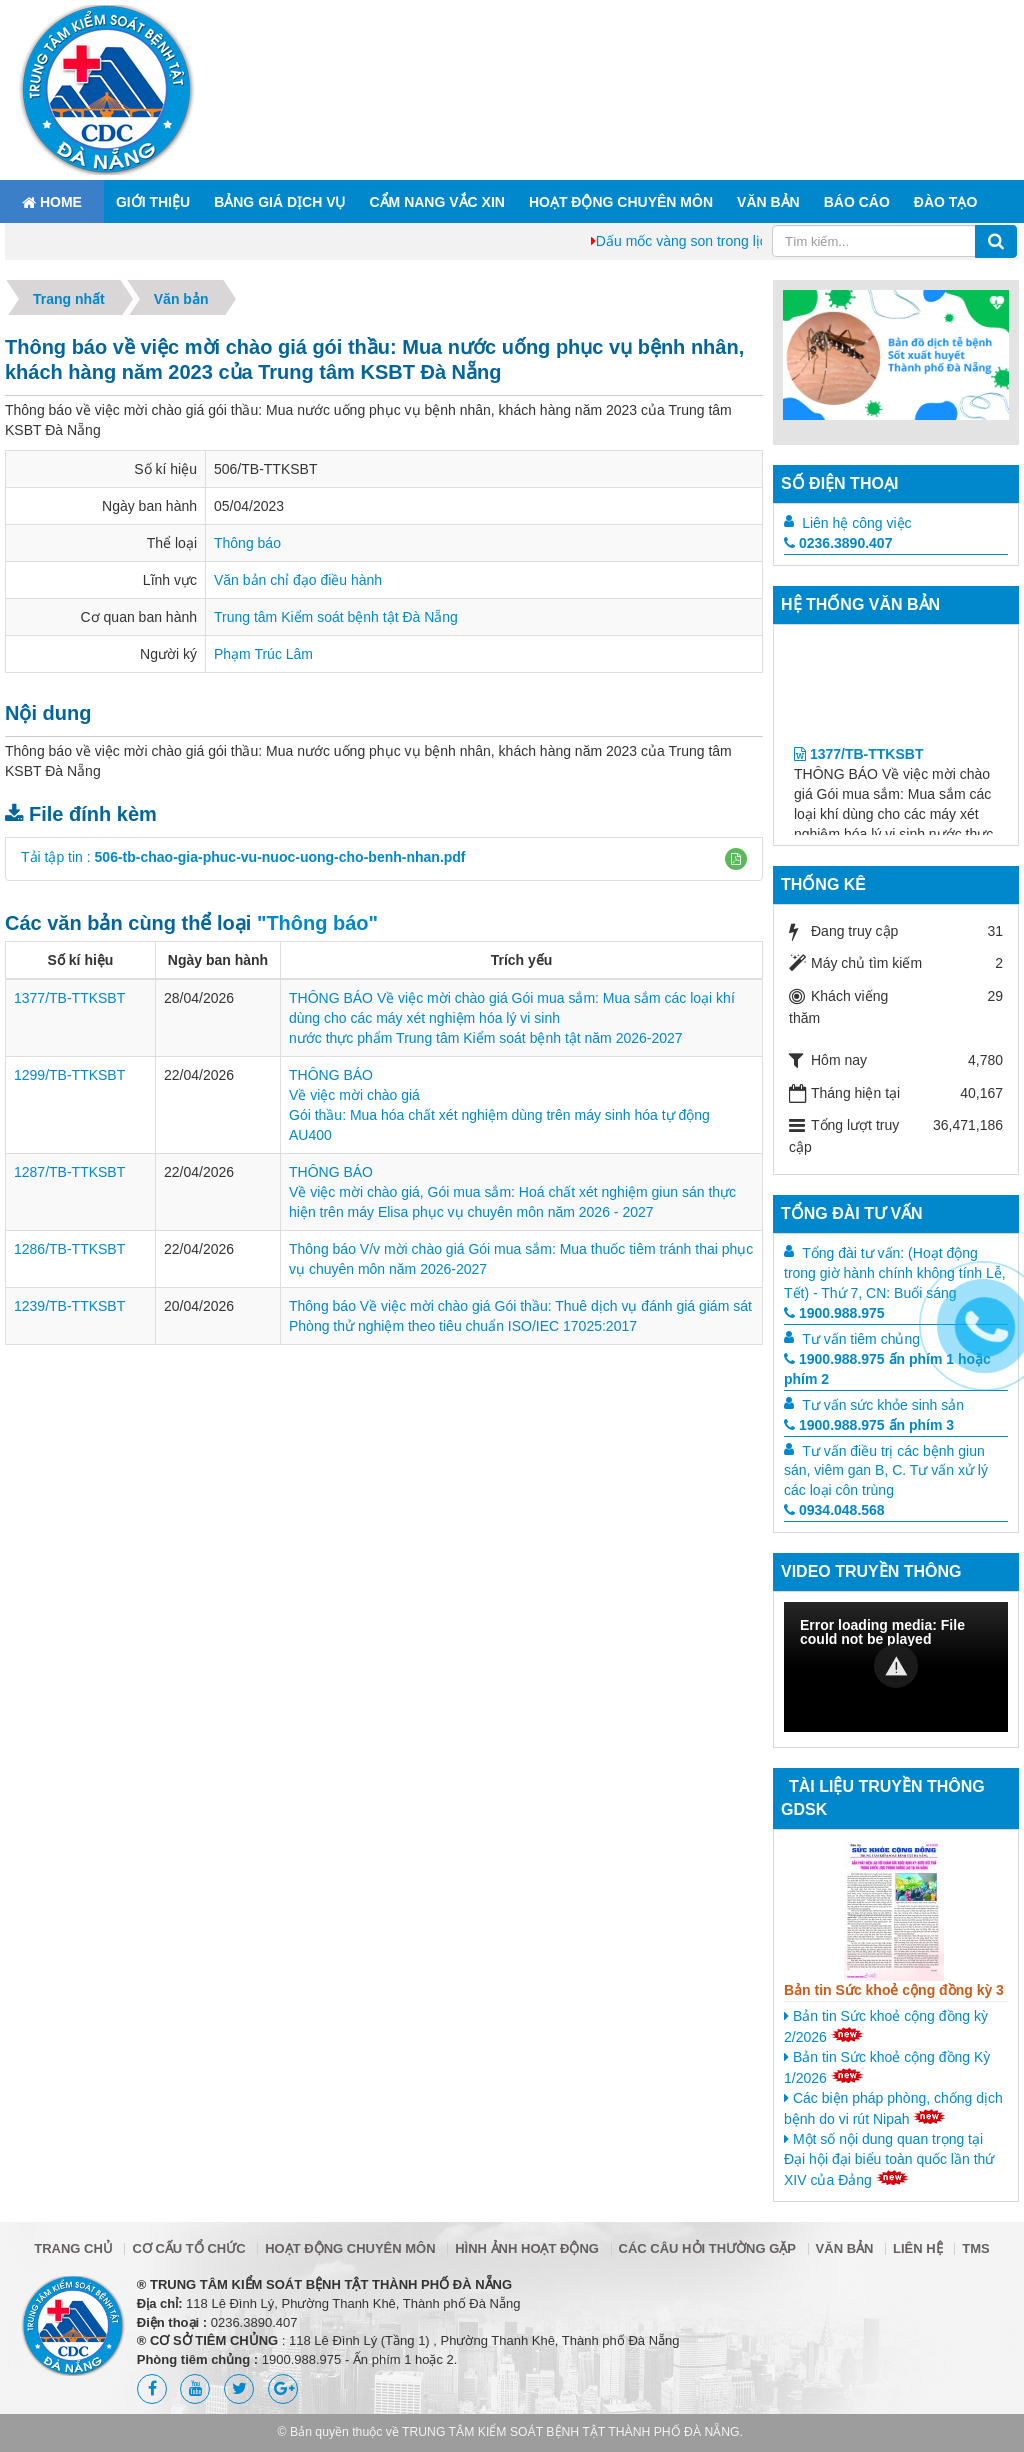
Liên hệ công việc (856, 523)
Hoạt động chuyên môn (621, 202)
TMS (975, 2248)
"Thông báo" (317, 923)
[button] (736, 859)
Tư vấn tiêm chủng (861, 1339)
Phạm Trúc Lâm (263, 654)
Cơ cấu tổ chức (188, 2248)
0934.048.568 (834, 1510)
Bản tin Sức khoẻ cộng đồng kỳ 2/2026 (886, 2026)
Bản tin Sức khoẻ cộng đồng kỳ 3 (894, 1990)
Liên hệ (918, 2248)
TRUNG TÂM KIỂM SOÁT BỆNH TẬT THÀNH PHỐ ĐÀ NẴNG (571, 2432)
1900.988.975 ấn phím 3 (869, 1425)
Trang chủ (73, 2248)
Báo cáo (857, 202)
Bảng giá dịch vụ (279, 202)
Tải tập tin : (243, 857)
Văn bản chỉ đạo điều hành (298, 580)
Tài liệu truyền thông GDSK (883, 1798)
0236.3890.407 (838, 543)
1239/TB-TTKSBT (69, 1306)
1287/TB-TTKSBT (69, 1172)
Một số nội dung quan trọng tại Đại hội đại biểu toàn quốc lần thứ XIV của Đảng (889, 2159)
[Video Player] (896, 1667)
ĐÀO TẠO (945, 202)
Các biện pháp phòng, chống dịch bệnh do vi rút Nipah (893, 2108)
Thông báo (247, 543)
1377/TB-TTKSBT (69, 998)
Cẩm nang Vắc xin (436, 202)
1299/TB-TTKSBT (69, 1075)
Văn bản (768, 202)
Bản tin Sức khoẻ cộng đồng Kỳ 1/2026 (887, 2067)
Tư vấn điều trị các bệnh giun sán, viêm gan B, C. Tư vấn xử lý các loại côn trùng (886, 1471)
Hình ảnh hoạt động (527, 2248)
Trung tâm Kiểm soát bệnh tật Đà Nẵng (336, 617)
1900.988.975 (834, 1313)
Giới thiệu (153, 202)
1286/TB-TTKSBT (69, 1249)
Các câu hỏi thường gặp (707, 2248)
